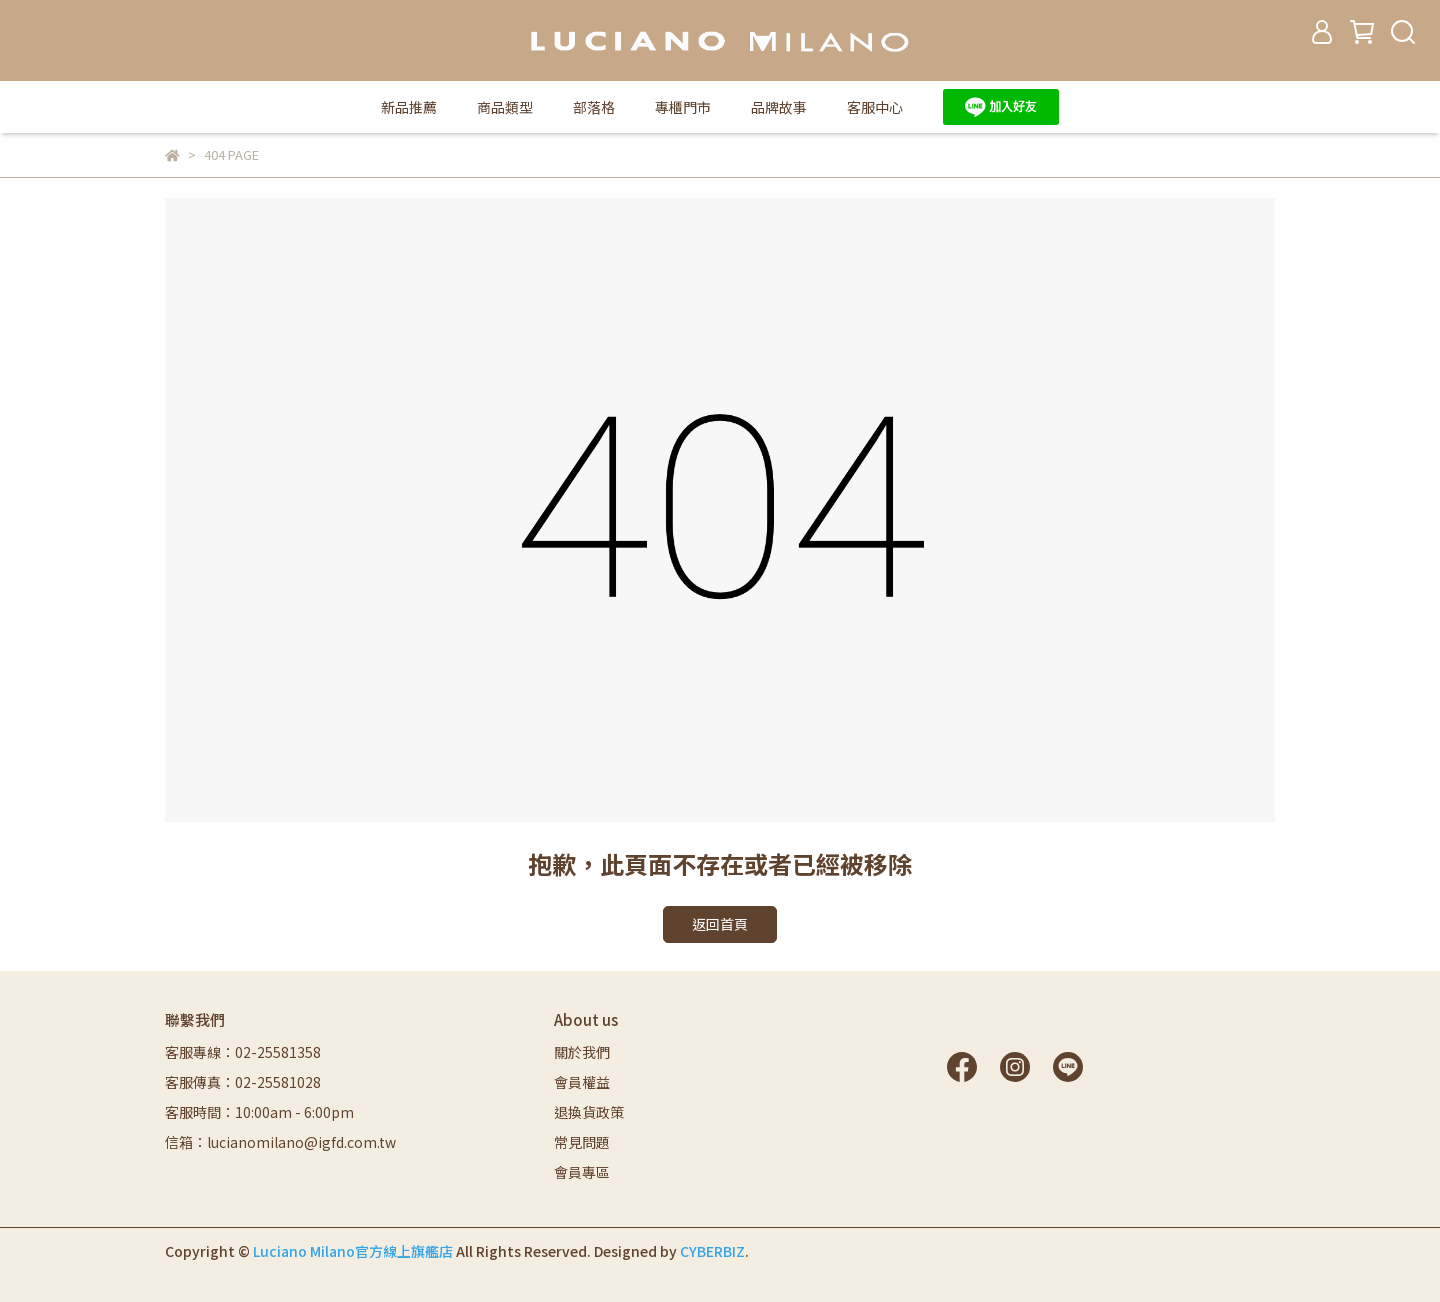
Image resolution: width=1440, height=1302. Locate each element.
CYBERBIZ (712, 1251)
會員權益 (582, 1082)
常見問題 (582, 1142)
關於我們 (582, 1052)
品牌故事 (779, 107)
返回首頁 (720, 924)
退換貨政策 (589, 1112)
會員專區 (582, 1172)
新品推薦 (409, 107)
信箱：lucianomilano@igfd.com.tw (280, 1142)
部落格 (594, 107)
